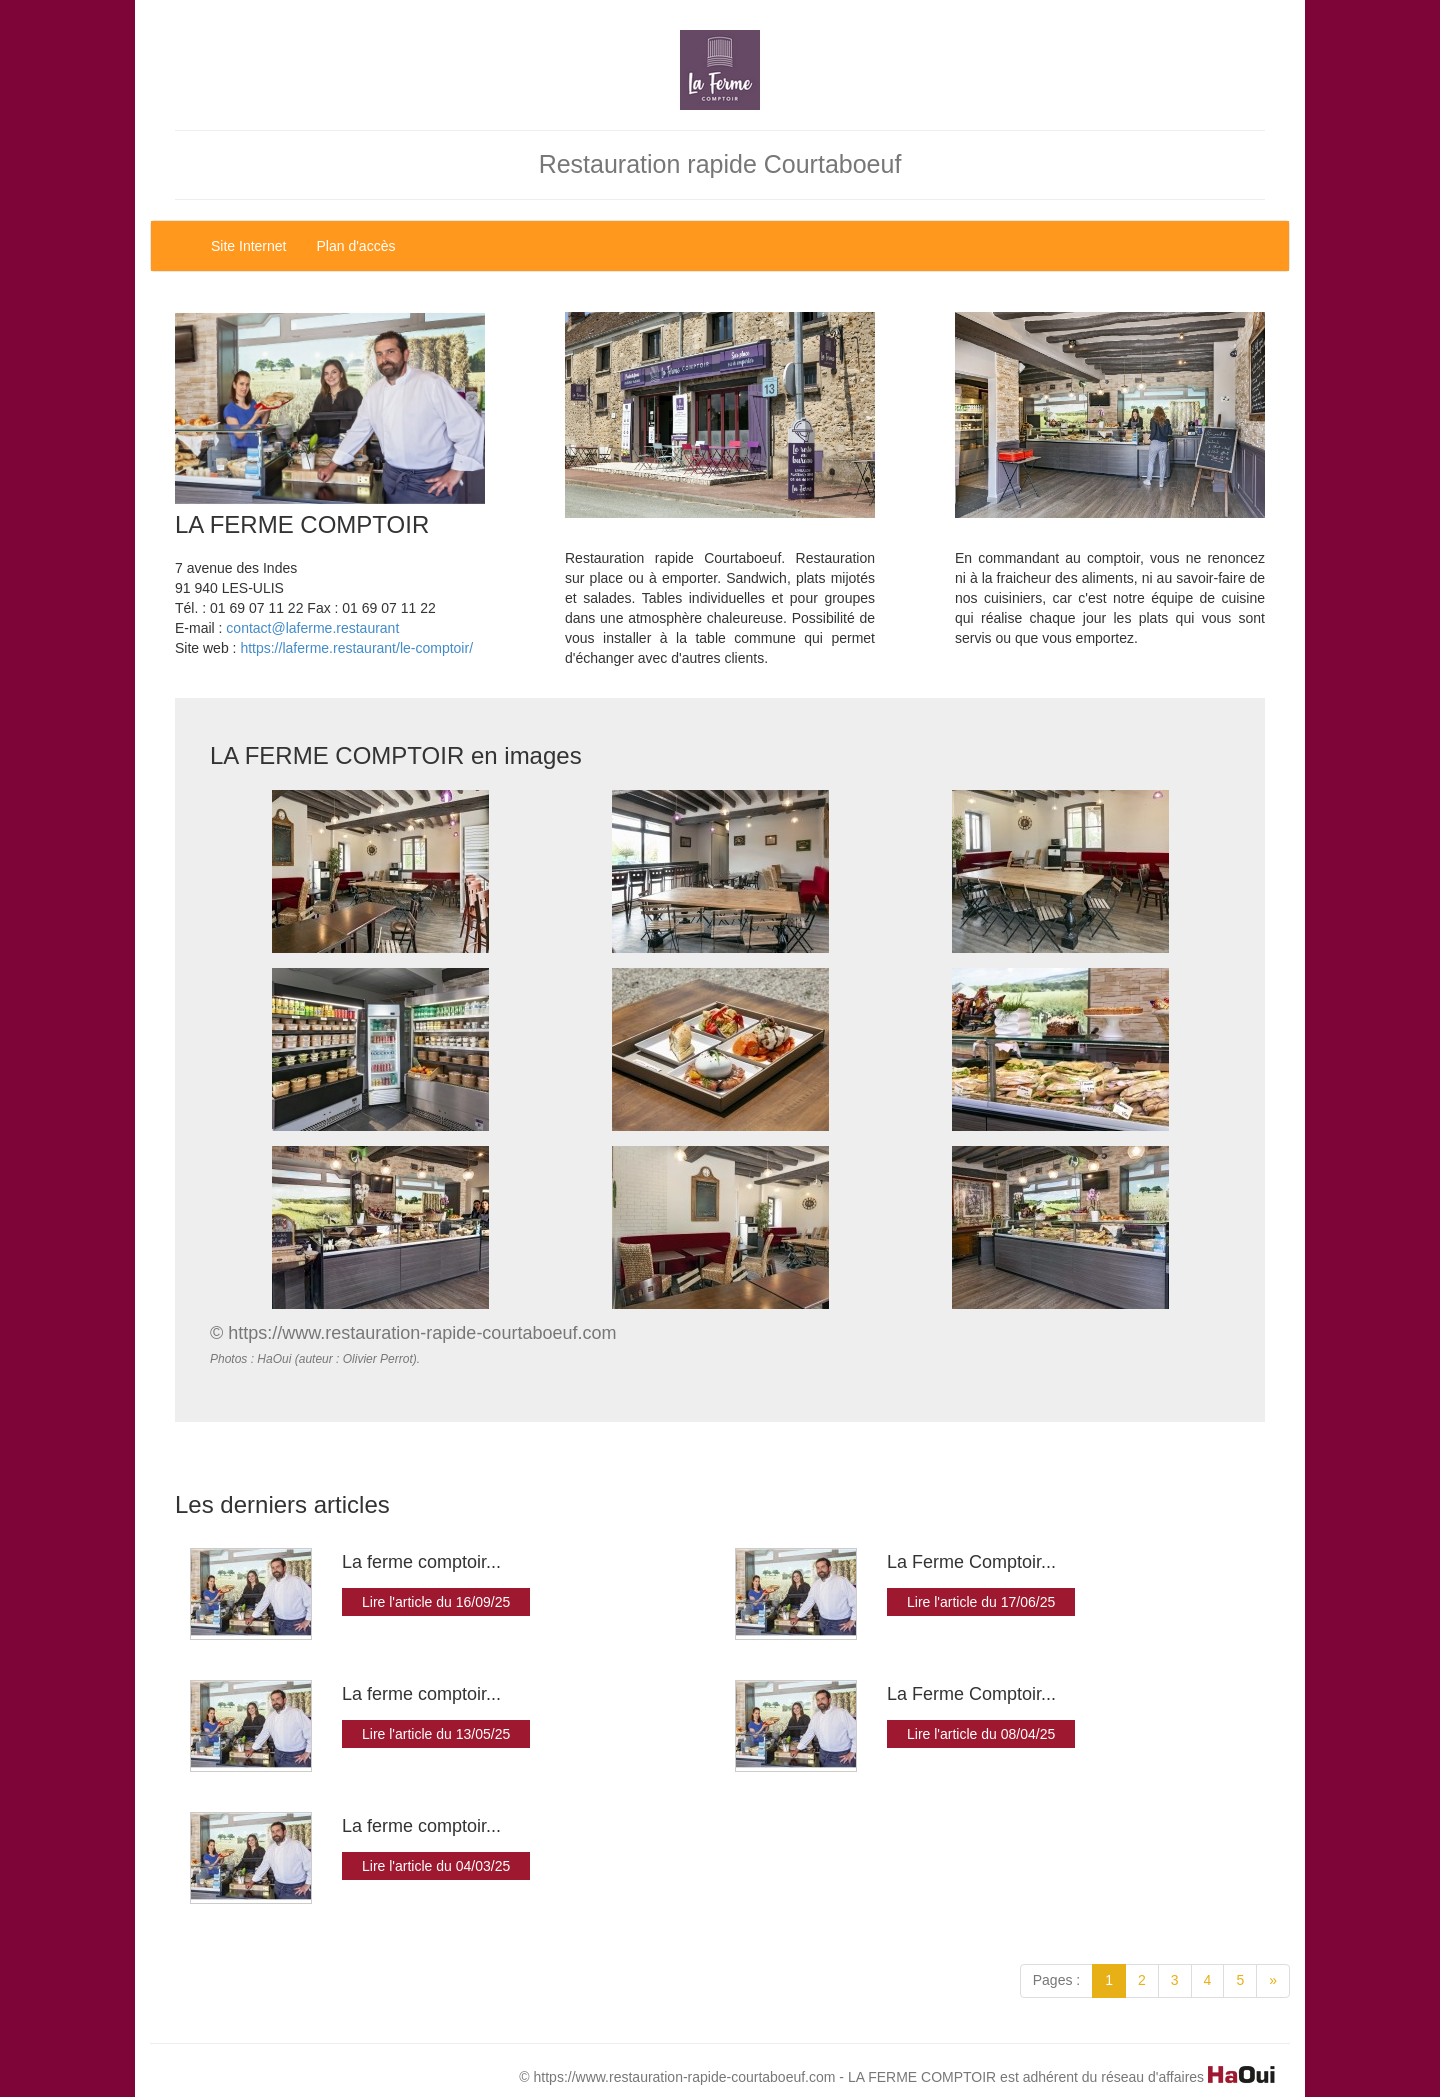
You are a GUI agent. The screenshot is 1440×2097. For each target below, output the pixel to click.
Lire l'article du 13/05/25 (436, 1734)
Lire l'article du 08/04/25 (981, 1734)
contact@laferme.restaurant (312, 628)
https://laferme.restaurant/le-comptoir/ (356, 648)
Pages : (1056, 1980)
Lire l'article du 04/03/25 (436, 1866)
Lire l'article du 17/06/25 (981, 1602)
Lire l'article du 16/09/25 (436, 1602)
